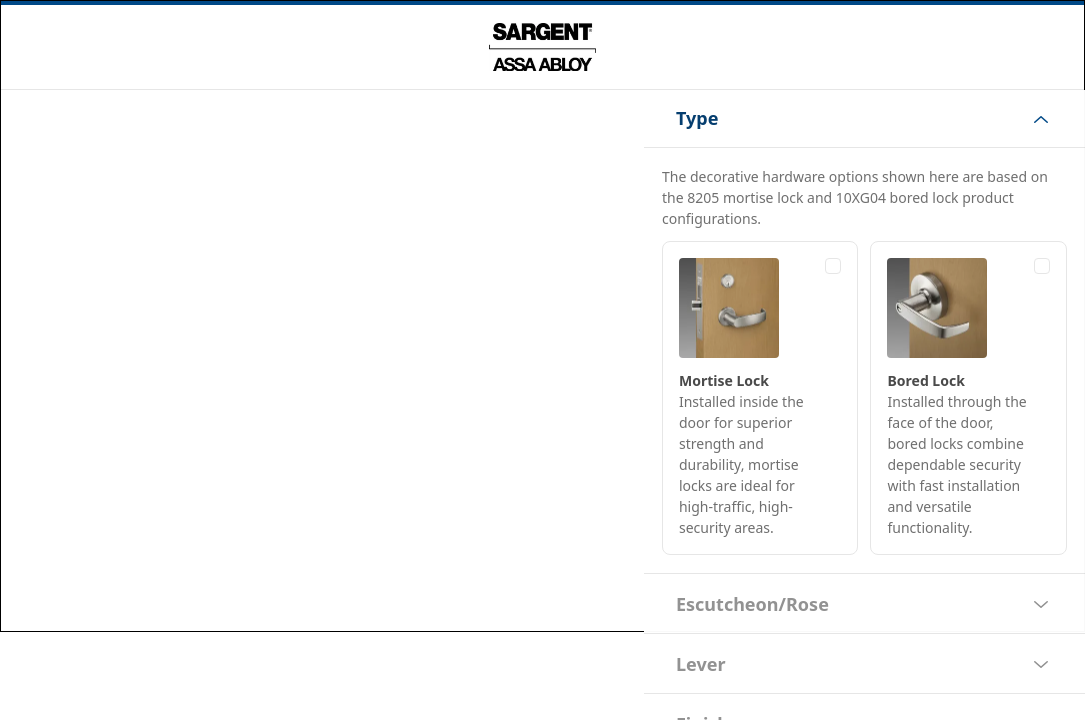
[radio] (760, 398)
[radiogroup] (864, 398)
